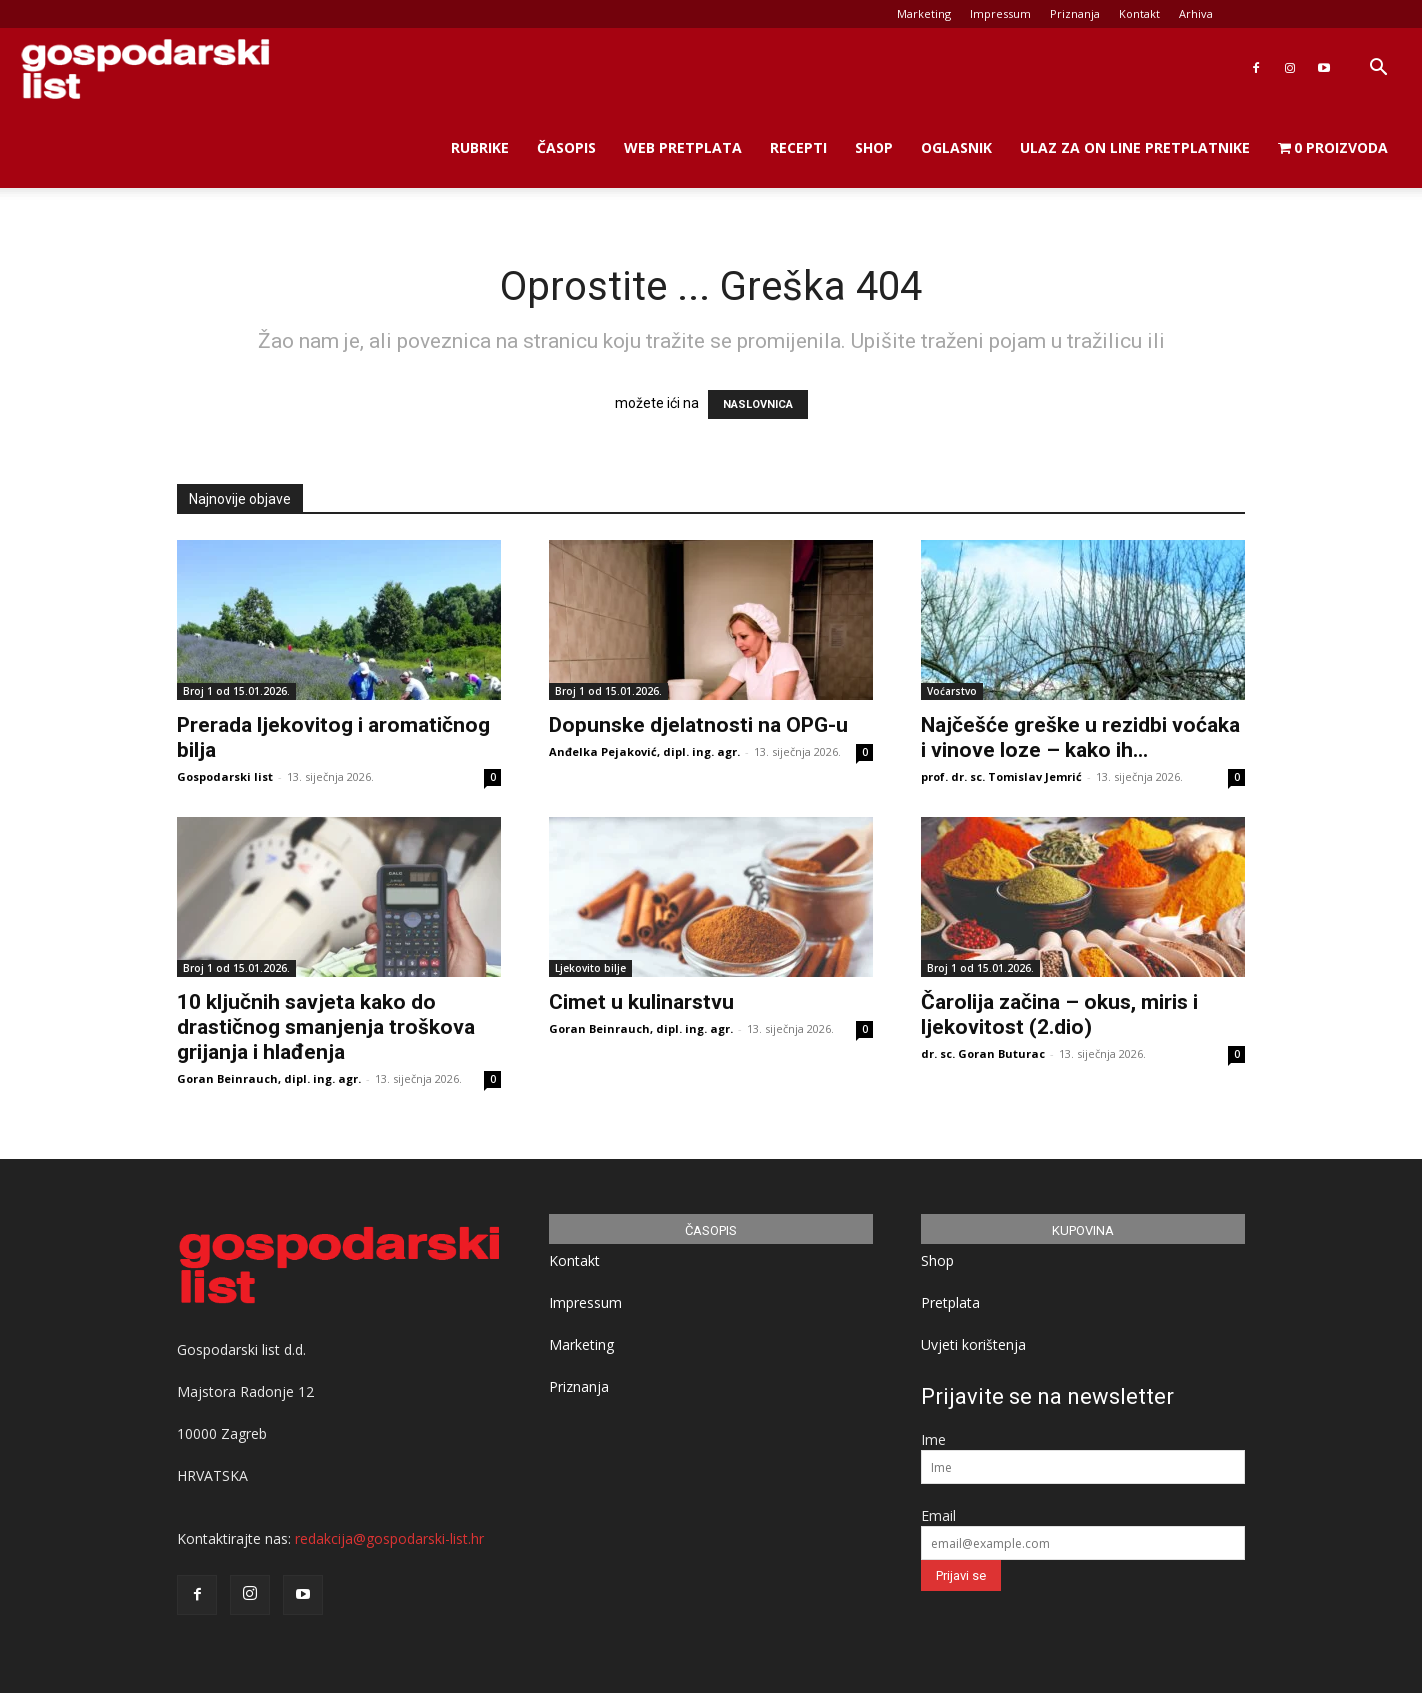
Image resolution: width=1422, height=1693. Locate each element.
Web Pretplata (683, 147)
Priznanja (1075, 13)
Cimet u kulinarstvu (641, 1002)
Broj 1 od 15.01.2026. (236, 691)
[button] (1378, 69)
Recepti (798, 147)
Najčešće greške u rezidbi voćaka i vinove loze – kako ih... (1080, 737)
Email (938, 1515)
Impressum (1000, 13)
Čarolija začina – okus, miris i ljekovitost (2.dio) (1059, 1014)
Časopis (566, 147)
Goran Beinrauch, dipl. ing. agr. (269, 1078)
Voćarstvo (952, 691)
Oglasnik (956, 147)
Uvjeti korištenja (973, 1344)
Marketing (924, 13)
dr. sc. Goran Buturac (983, 1053)
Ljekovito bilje (590, 968)
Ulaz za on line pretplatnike (1135, 147)
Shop (874, 147)
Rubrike (480, 147)
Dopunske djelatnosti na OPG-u (698, 725)
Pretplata (950, 1302)
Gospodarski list (225, 776)
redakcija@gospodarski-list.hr (389, 1538)
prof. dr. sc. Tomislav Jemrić (1001, 776)
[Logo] (145, 68)
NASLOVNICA (758, 404)
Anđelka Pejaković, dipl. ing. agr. (644, 751)
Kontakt (1139, 13)
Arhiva (1196, 13)
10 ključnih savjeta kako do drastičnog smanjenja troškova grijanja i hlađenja (326, 1027)
